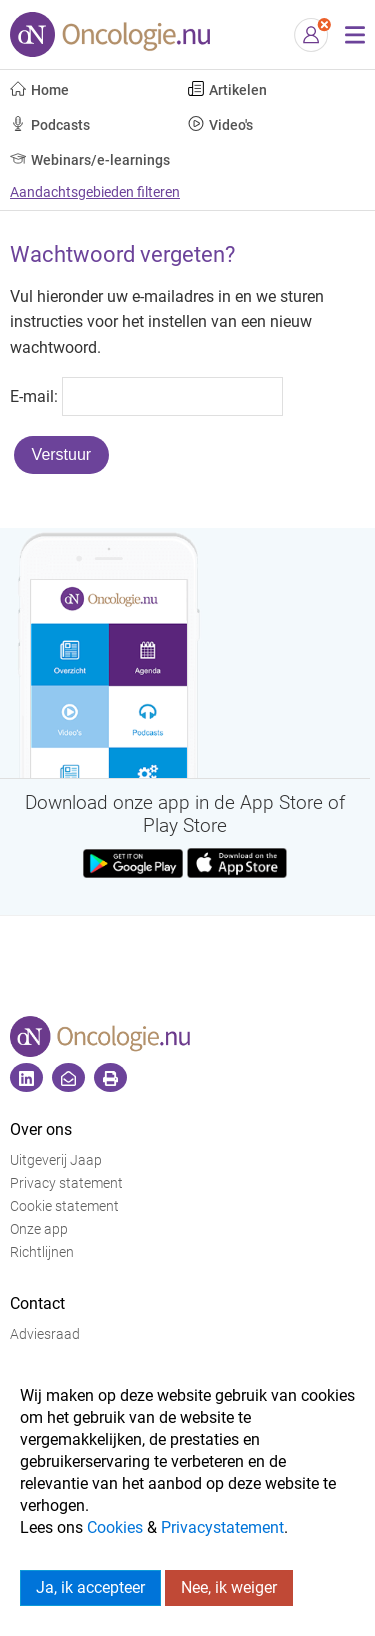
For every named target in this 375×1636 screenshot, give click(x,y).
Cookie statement (64, 1206)
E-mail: (34, 395)
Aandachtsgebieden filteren (95, 192)
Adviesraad (45, 1334)
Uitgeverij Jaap (56, 1160)
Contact (37, 1303)
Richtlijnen (42, 1252)
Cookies (115, 1527)
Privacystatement (222, 1527)
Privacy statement (66, 1183)
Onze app (39, 1229)
